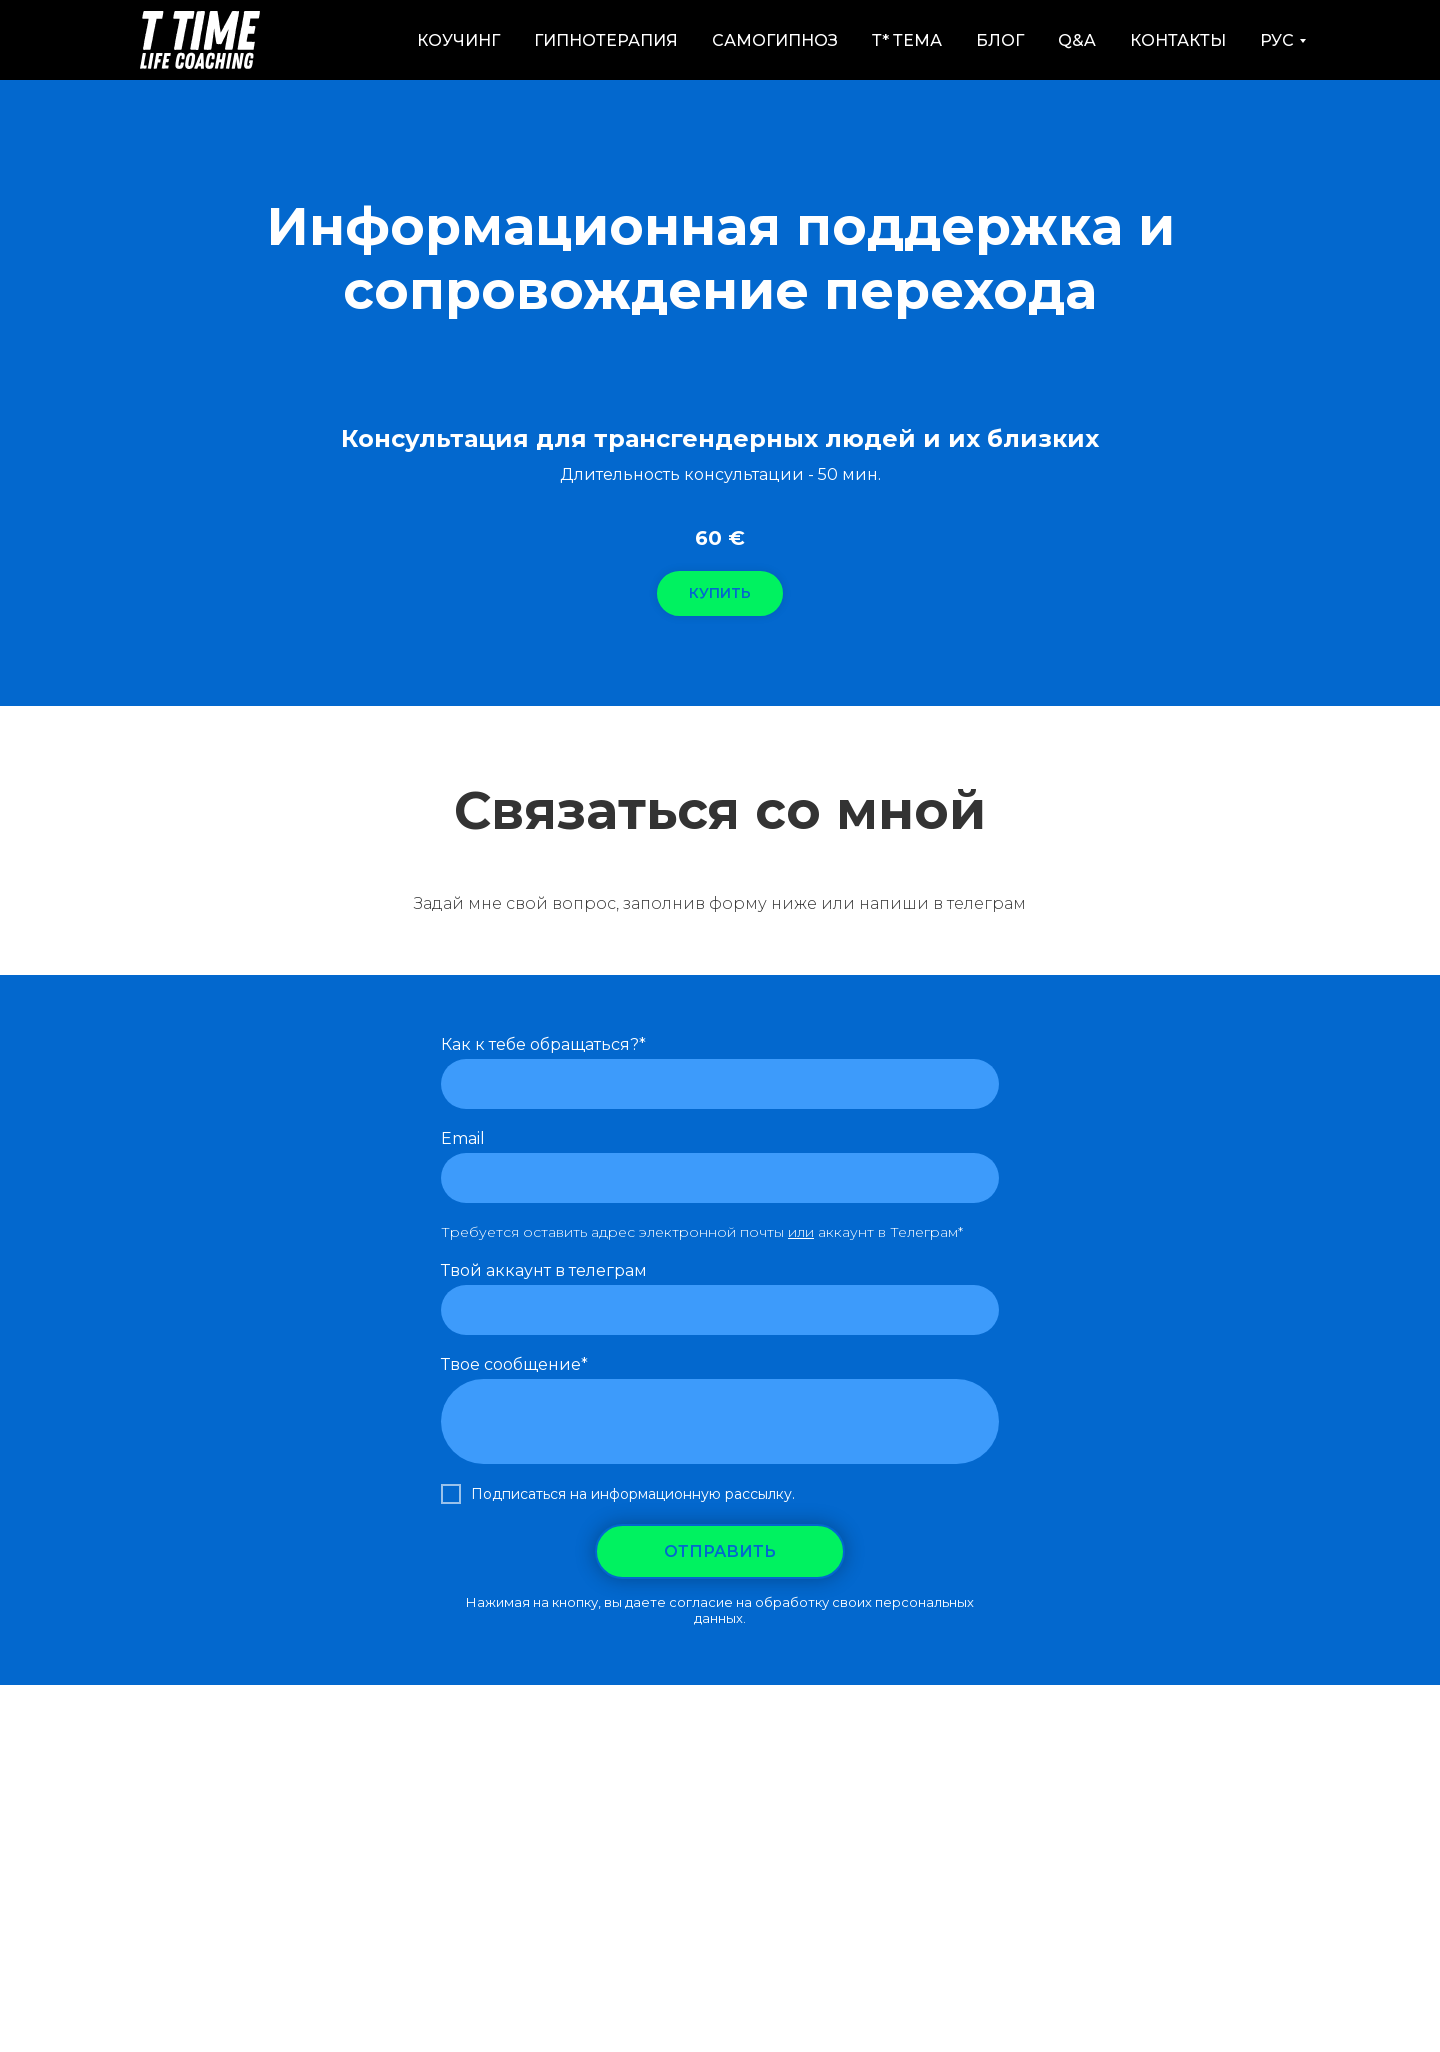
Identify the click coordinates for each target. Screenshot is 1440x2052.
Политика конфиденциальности (1045, 1770)
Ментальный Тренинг (714, 1770)
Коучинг (458, 40)
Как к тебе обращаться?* (543, 1044)
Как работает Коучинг (521, 1770)
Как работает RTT (342, 1770)
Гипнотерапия (606, 40)
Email (463, 1138)
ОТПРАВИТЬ (720, 1551)
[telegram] (766, 955)
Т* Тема (907, 40)
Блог (1000, 40)
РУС (1277, 40)
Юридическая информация (720, 1788)
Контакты (1178, 40)
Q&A (1077, 40)
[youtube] (720, 955)
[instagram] (674, 955)
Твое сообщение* (514, 1364)
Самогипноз (775, 40)
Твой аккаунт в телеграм (544, 1270)
